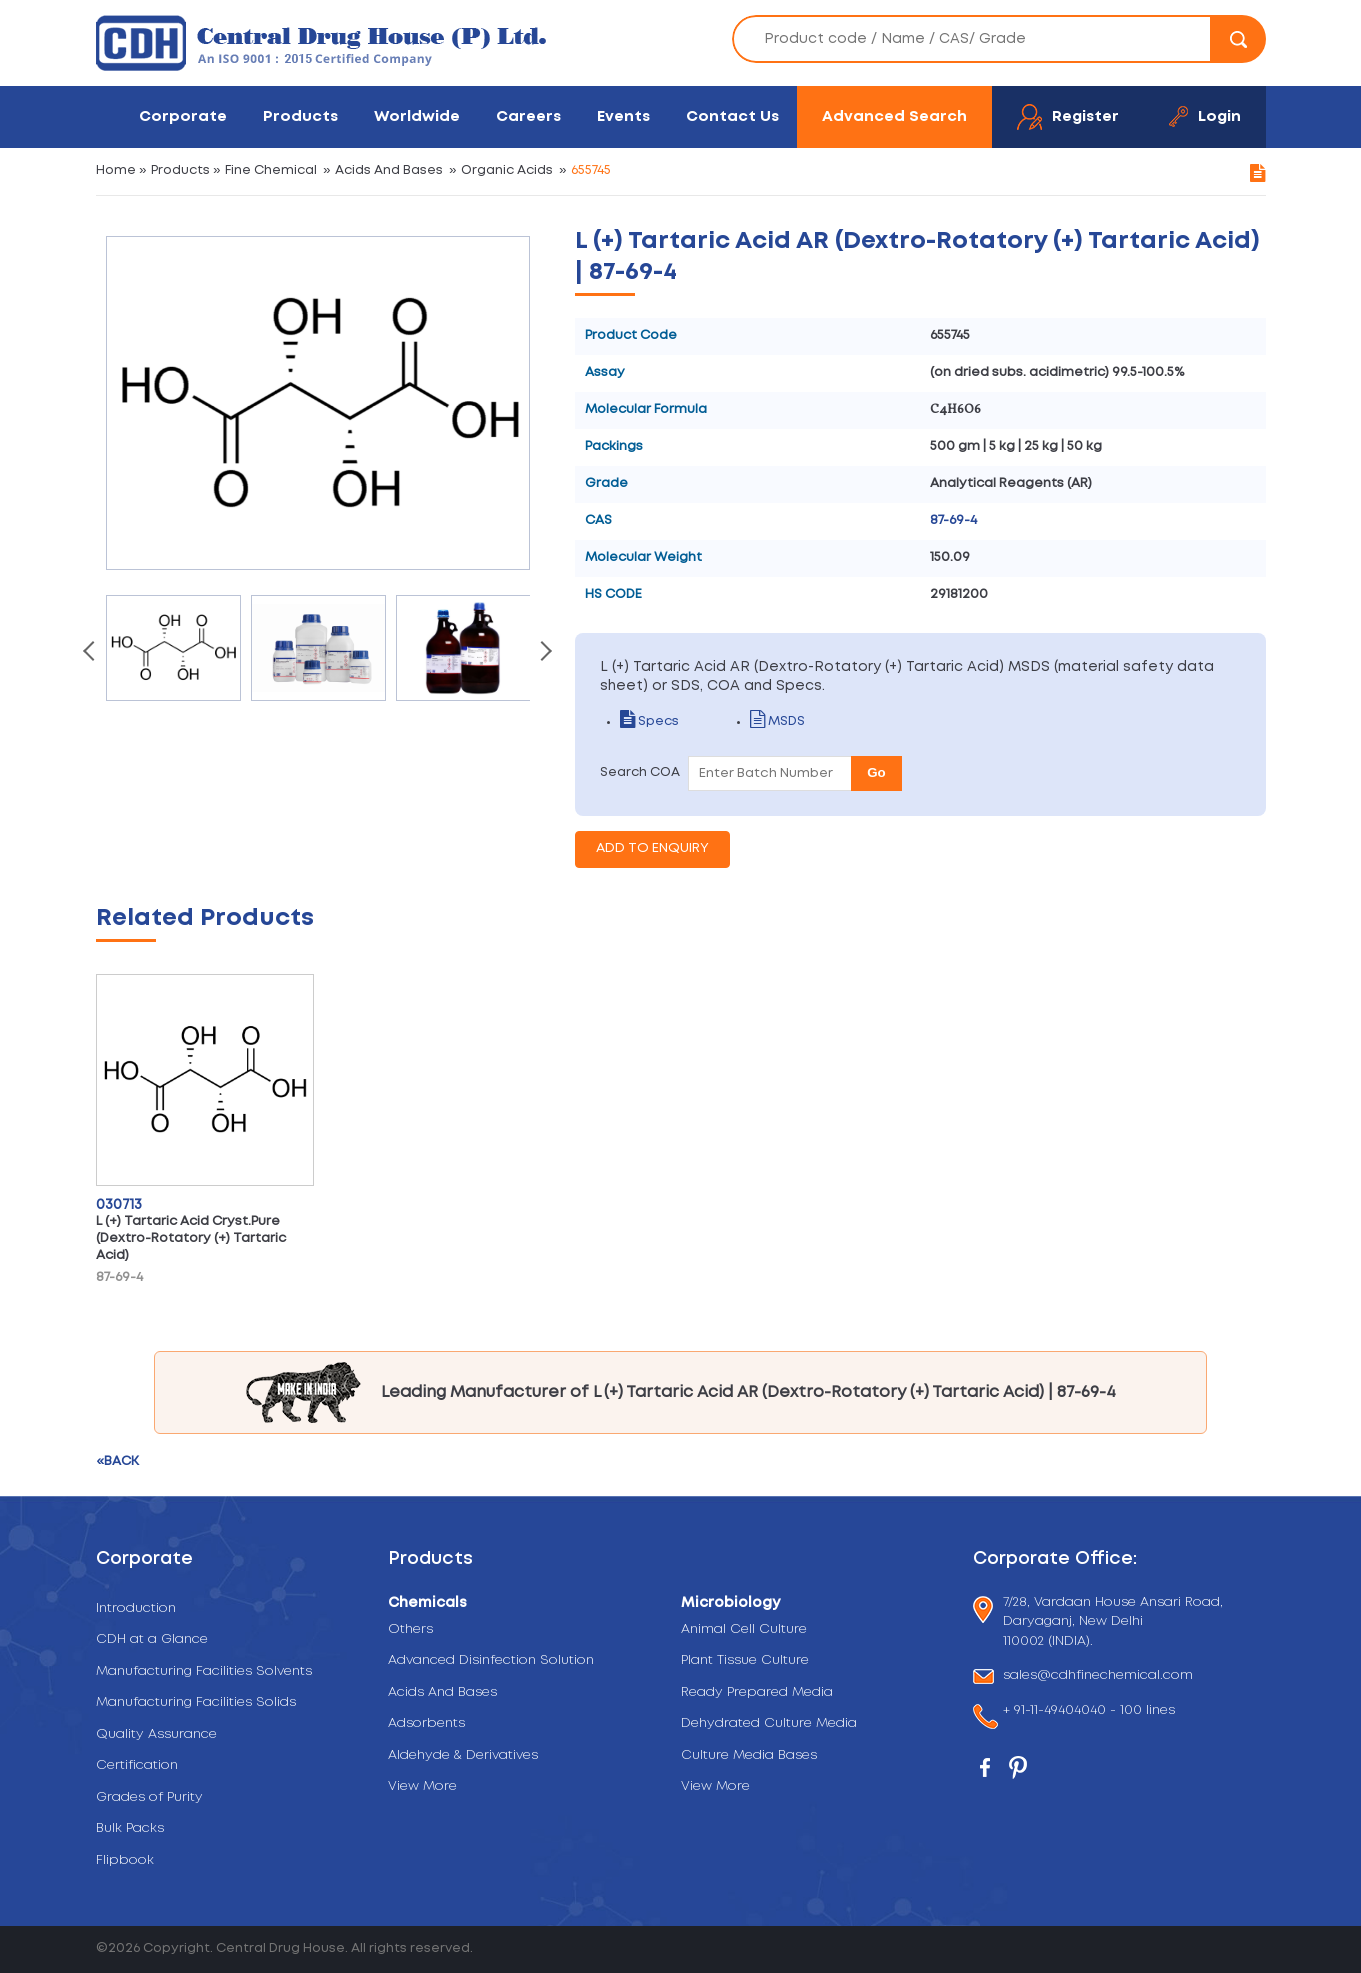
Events (623, 116)
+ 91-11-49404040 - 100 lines (1089, 1712)
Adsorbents (426, 1723)
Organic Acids (507, 170)
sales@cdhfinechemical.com (1098, 1676)
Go (876, 772)
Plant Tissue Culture (745, 1660)
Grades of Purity (149, 1797)
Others (410, 1629)
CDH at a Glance (152, 1639)
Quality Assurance (156, 1734)
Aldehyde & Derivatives (463, 1755)
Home (116, 170)
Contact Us (732, 116)
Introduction (136, 1608)
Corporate (183, 116)
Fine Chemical (271, 170)
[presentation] (91, 653)
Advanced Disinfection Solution (491, 1660)
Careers (528, 116)
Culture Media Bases (749, 1755)
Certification (137, 1765)
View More (422, 1786)
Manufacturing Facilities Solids (196, 1702)
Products (300, 116)
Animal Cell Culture (744, 1629)
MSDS (777, 721)
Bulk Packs (130, 1828)
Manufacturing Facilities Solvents (204, 1671)
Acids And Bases (389, 170)
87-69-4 (953, 520)
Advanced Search (894, 116)
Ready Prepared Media (757, 1692)
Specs (649, 721)
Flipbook (125, 1860)
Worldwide (417, 116)
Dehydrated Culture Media (769, 1723)
